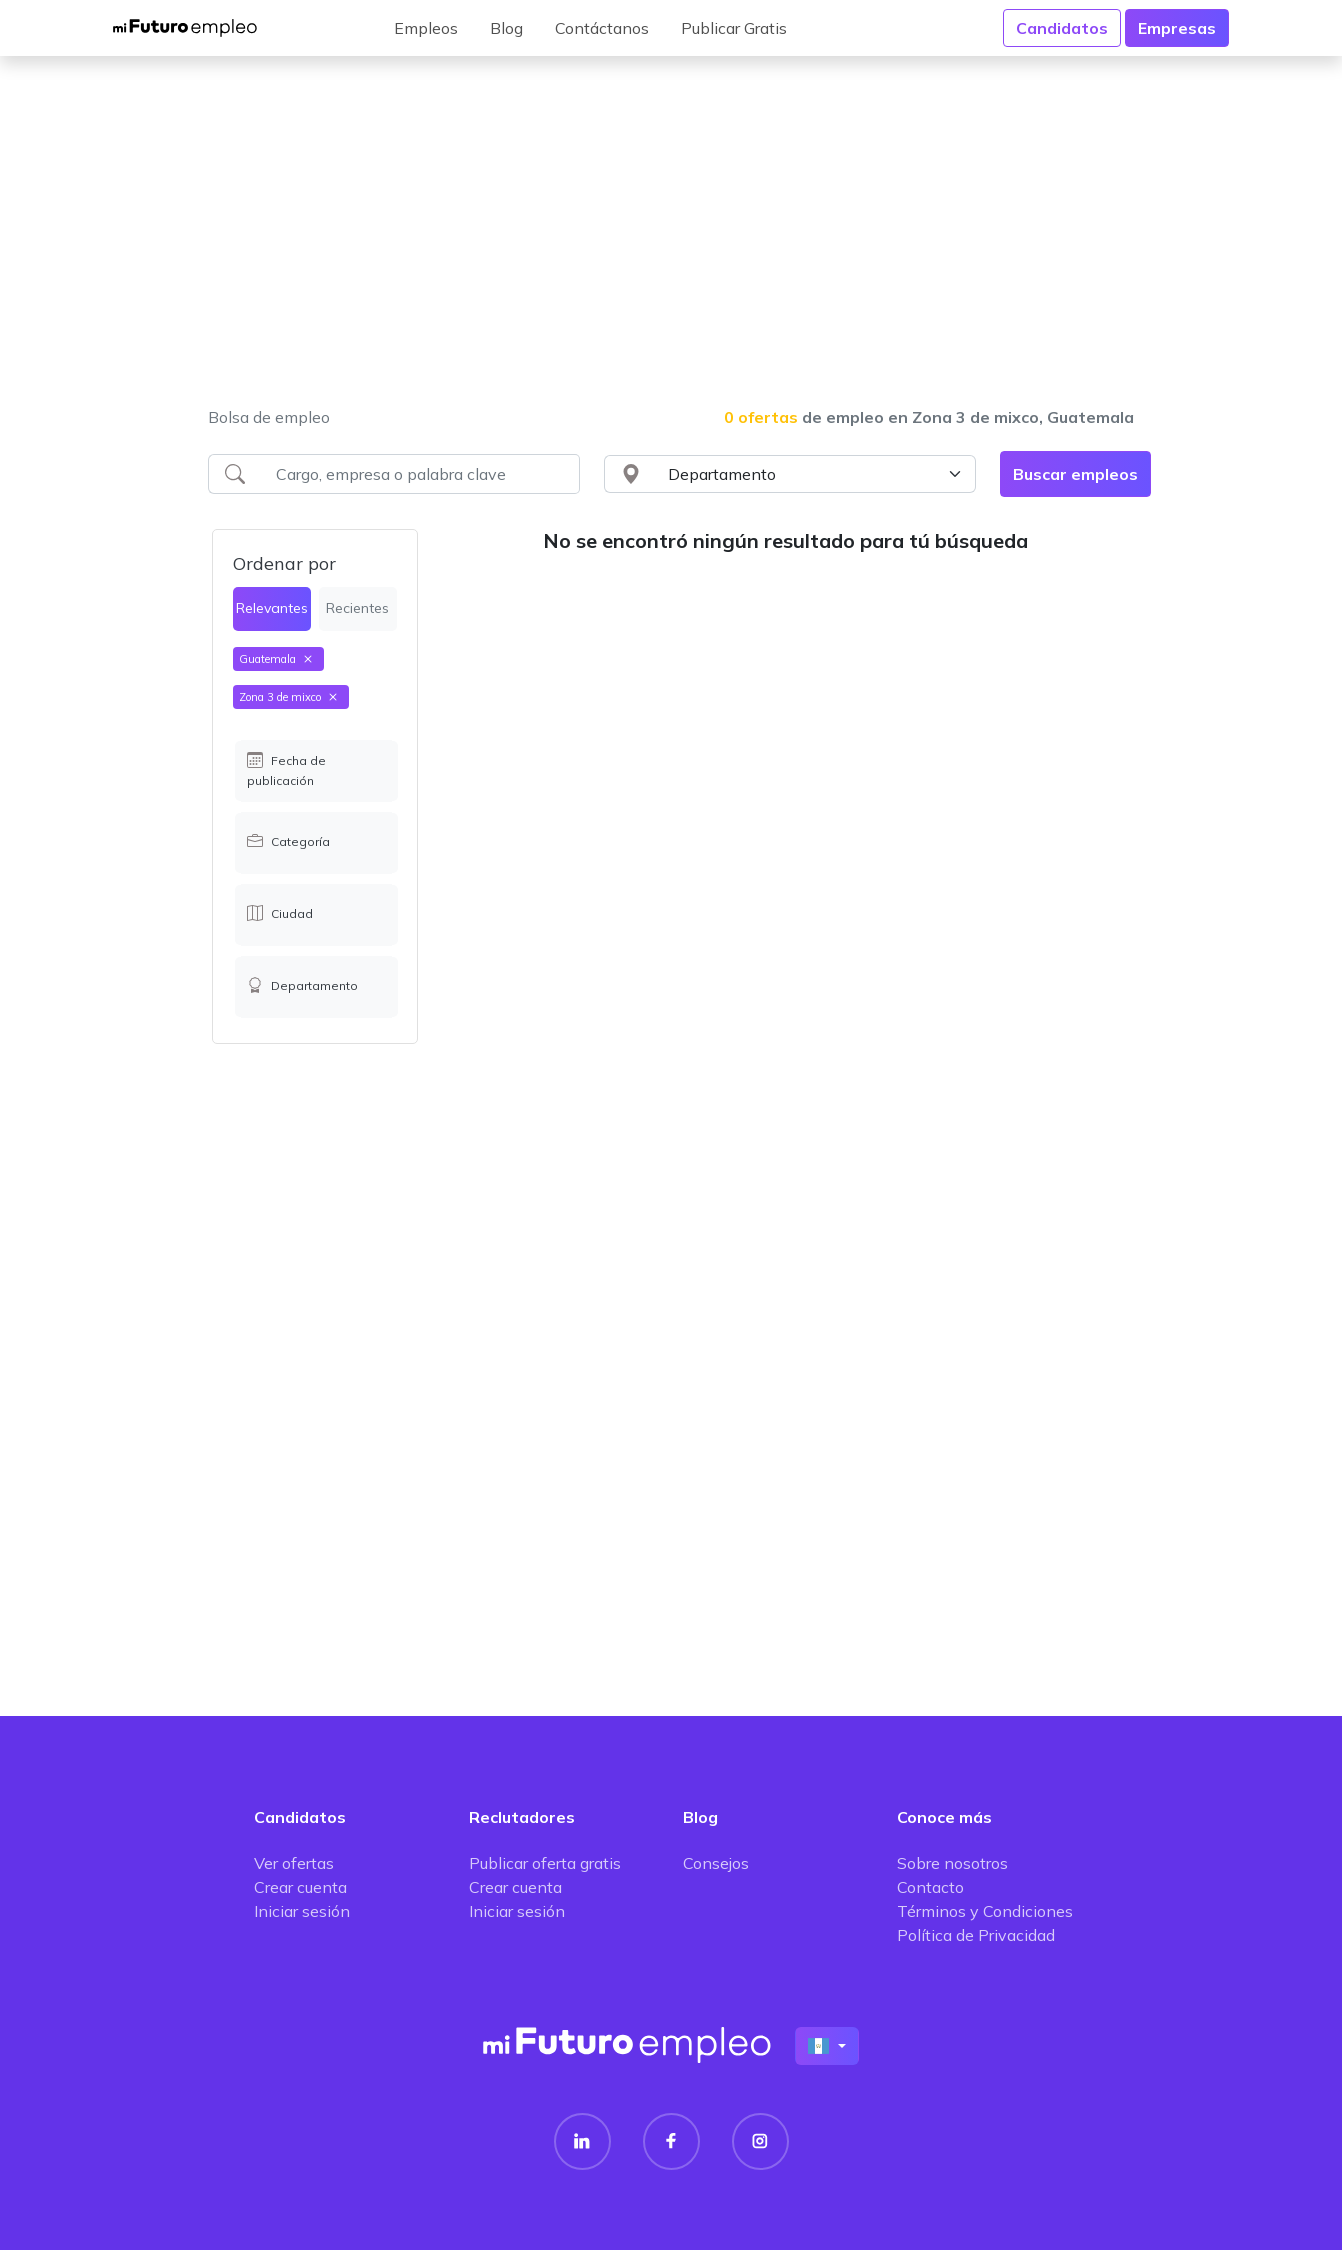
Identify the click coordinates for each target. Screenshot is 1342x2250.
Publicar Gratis (734, 28)
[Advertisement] (671, 244)
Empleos (426, 28)
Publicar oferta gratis (545, 1863)
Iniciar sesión (302, 1911)
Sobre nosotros (952, 1863)
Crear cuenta (300, 1887)
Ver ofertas (294, 1863)
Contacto (930, 1887)
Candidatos (1062, 28)
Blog (506, 28)
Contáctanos (602, 28)
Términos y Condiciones (985, 1911)
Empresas (1177, 28)
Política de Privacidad (976, 1935)
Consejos (716, 1863)
